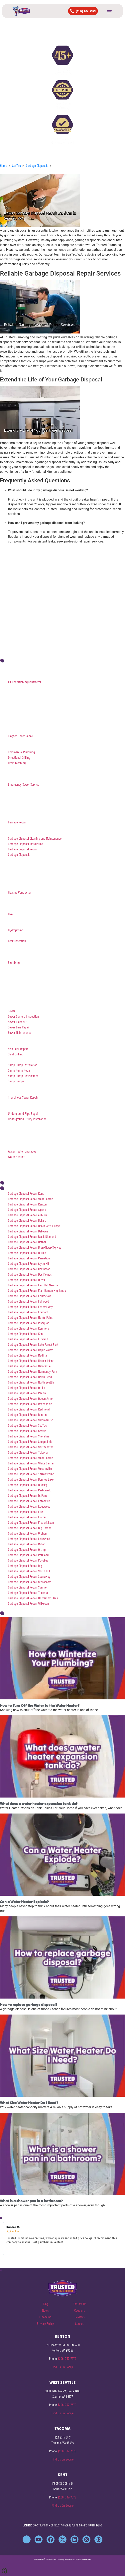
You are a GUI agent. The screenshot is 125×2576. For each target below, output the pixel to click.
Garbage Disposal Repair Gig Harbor (29, 1528)
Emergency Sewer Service (23, 784)
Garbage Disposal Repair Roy (25, 1565)
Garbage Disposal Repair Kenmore (28, 1328)
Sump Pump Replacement (24, 1075)
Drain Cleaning (17, 762)
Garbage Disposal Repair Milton (26, 1544)
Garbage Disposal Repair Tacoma (28, 1592)
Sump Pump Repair (20, 1070)
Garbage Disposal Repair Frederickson (31, 1522)
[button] (109, 12)
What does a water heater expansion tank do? (38, 1803)
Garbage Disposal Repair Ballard (27, 1220)
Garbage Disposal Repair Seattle (27, 1430)
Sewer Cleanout (17, 1021)
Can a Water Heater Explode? (24, 1901)
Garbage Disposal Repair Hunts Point (30, 1317)
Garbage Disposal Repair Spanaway (29, 1576)
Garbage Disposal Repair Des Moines (30, 1274)
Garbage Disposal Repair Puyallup (28, 1560)
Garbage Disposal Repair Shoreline (28, 1436)
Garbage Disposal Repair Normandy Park (32, 1371)
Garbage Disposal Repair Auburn (27, 1215)
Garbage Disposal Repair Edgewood (29, 1506)
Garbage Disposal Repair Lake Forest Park (33, 1344)
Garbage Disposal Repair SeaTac (27, 1425)
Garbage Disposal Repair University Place (33, 1598)
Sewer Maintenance (19, 1032)
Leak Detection (17, 941)
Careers (79, 2323)
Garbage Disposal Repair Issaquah (28, 1323)
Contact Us (79, 2303)
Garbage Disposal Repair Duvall (26, 1279)
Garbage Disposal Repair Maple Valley (30, 1350)
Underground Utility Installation (27, 1119)
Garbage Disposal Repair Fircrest (28, 1517)
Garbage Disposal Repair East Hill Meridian (33, 1285)
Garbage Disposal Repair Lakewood (29, 1538)
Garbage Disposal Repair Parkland (28, 1555)
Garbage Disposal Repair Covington (29, 1269)
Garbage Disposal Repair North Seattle (31, 1382)
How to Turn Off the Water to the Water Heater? (39, 1705)
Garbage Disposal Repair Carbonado (29, 1490)
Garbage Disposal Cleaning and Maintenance (35, 838)
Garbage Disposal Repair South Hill (29, 1571)
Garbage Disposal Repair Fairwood (28, 1301)
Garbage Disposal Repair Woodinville (30, 1468)
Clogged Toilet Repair (20, 736)
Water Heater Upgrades (22, 1151)
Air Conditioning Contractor (24, 682)
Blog (45, 2303)
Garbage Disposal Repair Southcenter (30, 1447)
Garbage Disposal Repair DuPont (27, 1495)
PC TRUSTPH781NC (74, 152)
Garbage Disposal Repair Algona (27, 1209)
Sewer (11, 1011)
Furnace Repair (17, 822)
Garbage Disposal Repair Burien (27, 1252)
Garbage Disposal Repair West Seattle (30, 1198)
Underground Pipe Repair (23, 1113)
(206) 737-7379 (67, 2358)
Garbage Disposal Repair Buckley (28, 1484)
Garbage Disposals (19, 854)
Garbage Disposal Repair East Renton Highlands (37, 1290)
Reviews (80, 2317)
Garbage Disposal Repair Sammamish (30, 1420)
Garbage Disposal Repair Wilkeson (28, 1603)
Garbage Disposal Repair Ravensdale (30, 1403)
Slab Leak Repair (18, 1048)
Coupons (79, 2310)
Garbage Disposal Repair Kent (26, 1193)
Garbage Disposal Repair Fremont (28, 1312)
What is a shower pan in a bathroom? (31, 2201)
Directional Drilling (19, 757)
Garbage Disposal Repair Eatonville (29, 1501)
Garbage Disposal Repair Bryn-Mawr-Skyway (34, 1247)
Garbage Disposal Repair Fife (25, 1511)
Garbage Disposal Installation (25, 843)
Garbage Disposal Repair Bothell (27, 1242)
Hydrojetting (15, 930)
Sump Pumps (16, 1081)
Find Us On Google (62, 2367)
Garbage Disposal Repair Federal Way (30, 1306)
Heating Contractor (19, 892)
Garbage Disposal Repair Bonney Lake (31, 1479)
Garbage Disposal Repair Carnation (29, 1258)
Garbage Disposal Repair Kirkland (28, 1339)
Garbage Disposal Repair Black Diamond (32, 1236)
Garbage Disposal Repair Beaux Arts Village (34, 1225)
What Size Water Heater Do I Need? (29, 2102)
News (45, 2310)
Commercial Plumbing (21, 752)
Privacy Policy (45, 2323)
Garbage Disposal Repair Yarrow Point (31, 1474)
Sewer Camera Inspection (23, 1016)
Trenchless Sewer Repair (23, 1097)
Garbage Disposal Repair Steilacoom (29, 1582)
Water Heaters (16, 1156)
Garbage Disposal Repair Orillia (26, 1387)
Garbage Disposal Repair (22, 849)
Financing (45, 2317)
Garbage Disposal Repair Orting (27, 1549)
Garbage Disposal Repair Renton (27, 1204)
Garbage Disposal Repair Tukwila (28, 1452)
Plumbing (14, 962)
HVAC (11, 914)
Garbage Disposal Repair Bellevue (28, 1231)
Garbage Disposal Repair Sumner (28, 1587)
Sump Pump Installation (22, 1065)
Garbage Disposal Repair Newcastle (29, 1366)
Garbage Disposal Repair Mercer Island (31, 1360)
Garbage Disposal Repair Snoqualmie (30, 1441)
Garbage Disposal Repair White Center (31, 1463)
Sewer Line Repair (19, 1027)
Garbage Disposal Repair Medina (27, 1355)
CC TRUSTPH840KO (33, 152)
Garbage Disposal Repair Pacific (27, 1393)
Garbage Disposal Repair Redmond (29, 1409)
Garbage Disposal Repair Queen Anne (30, 1398)
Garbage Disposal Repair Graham (28, 1533)
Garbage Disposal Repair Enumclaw (29, 1296)
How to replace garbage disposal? (28, 2004)
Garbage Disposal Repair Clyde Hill (28, 1263)
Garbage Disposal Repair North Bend (30, 1377)
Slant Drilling (15, 1054)
